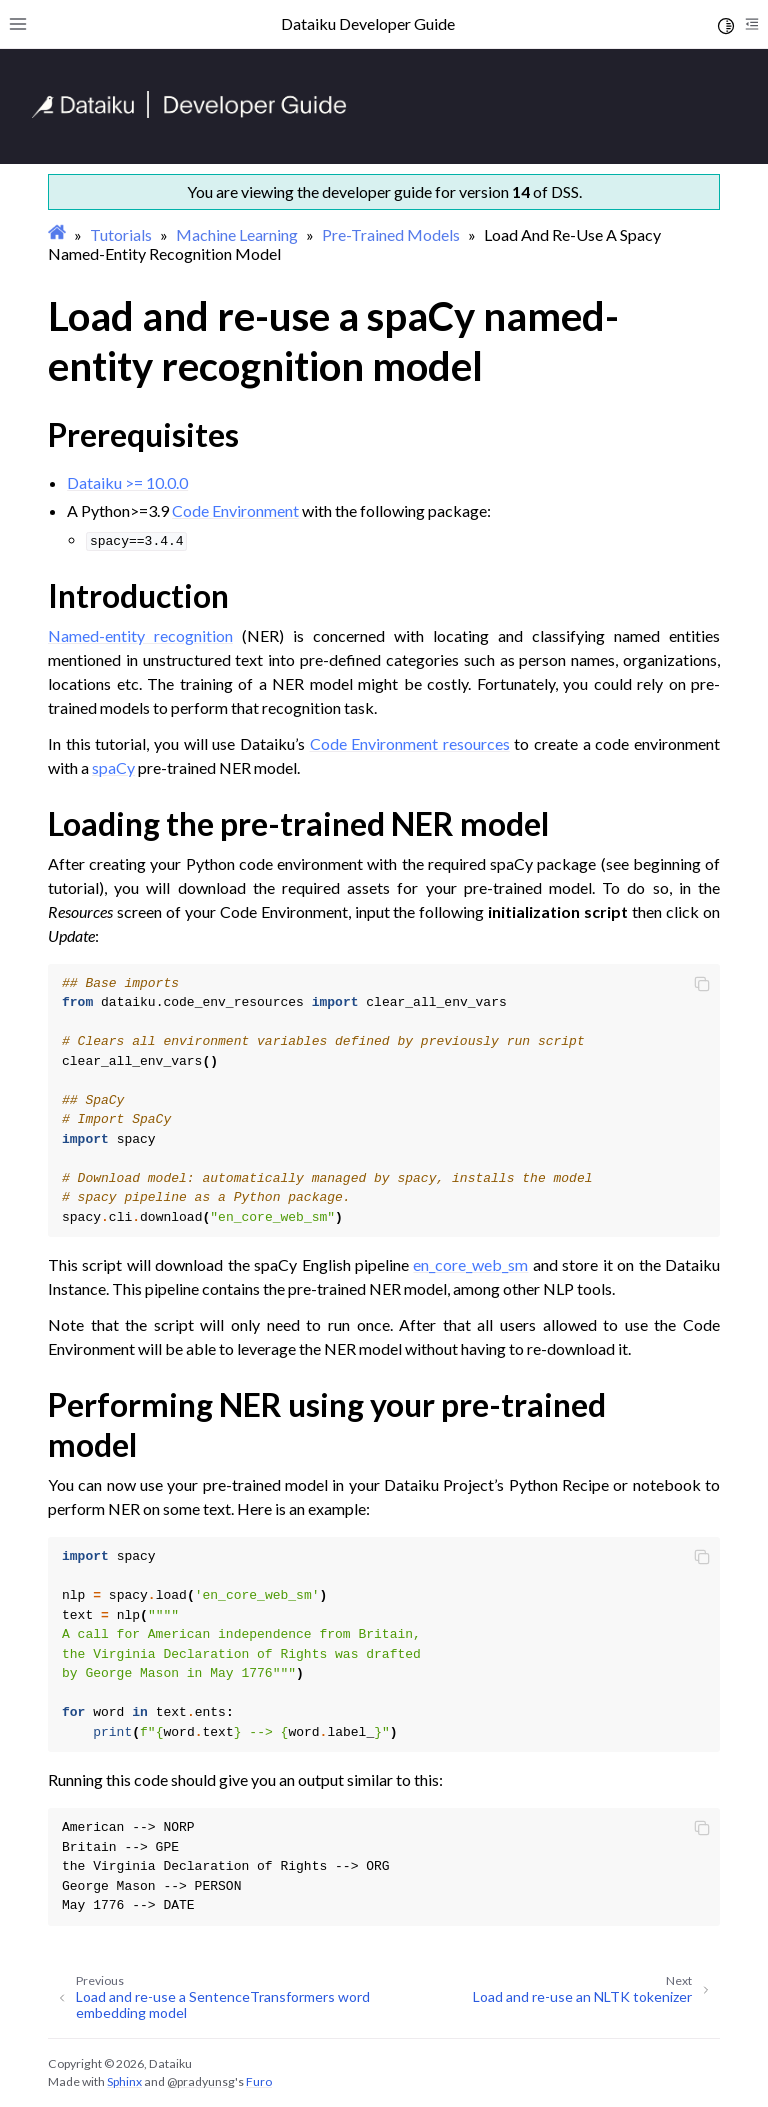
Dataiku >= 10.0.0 (127, 482)
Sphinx (124, 2081)
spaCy (113, 767)
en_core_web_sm (470, 1264)
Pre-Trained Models (391, 234)
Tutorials (121, 234)
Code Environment (235, 510)
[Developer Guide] (189, 112)
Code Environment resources (410, 743)
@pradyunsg (201, 2081)
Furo (259, 2081)
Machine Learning (237, 234)
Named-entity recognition (140, 635)
